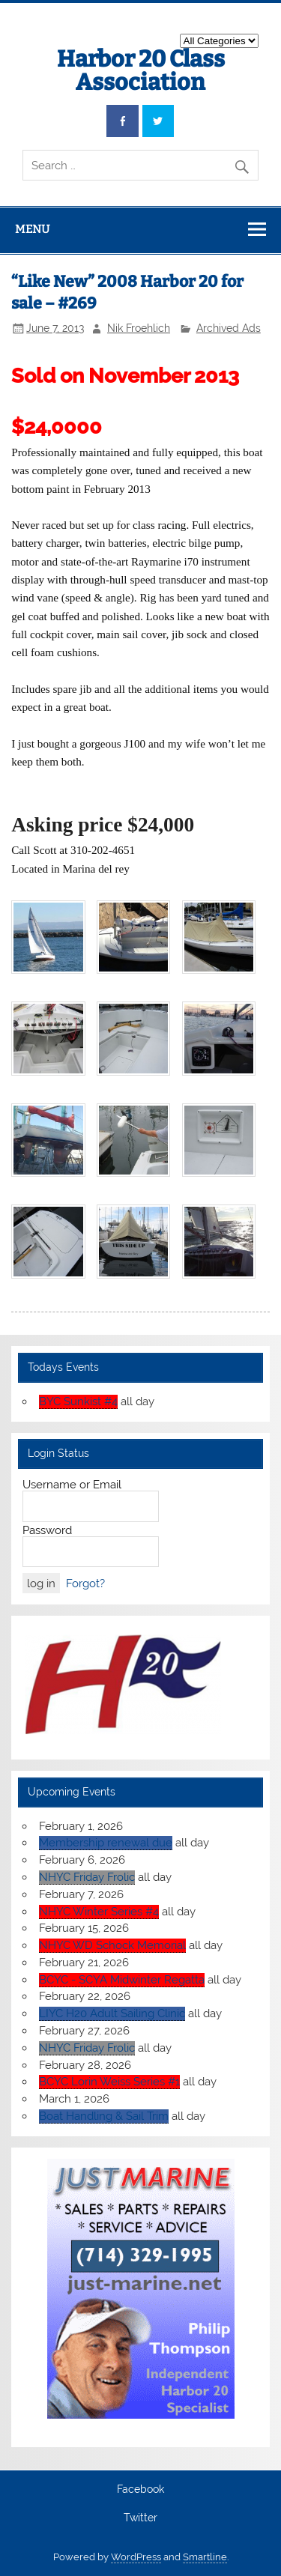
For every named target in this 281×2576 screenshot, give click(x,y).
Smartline (205, 2557)
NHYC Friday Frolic (87, 1877)
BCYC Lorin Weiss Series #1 (109, 2081)
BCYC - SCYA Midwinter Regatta (122, 1979)
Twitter (140, 2518)
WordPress (136, 2557)
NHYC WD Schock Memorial (112, 1945)
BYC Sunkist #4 (78, 1401)
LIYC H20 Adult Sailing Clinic (112, 2013)
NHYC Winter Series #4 (99, 1911)
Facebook (140, 2490)
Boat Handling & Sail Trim (104, 2116)
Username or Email (71, 1484)
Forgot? (85, 1583)
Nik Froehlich (138, 328)
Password (47, 1530)
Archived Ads (228, 328)
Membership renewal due (105, 1842)
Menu (32, 229)
